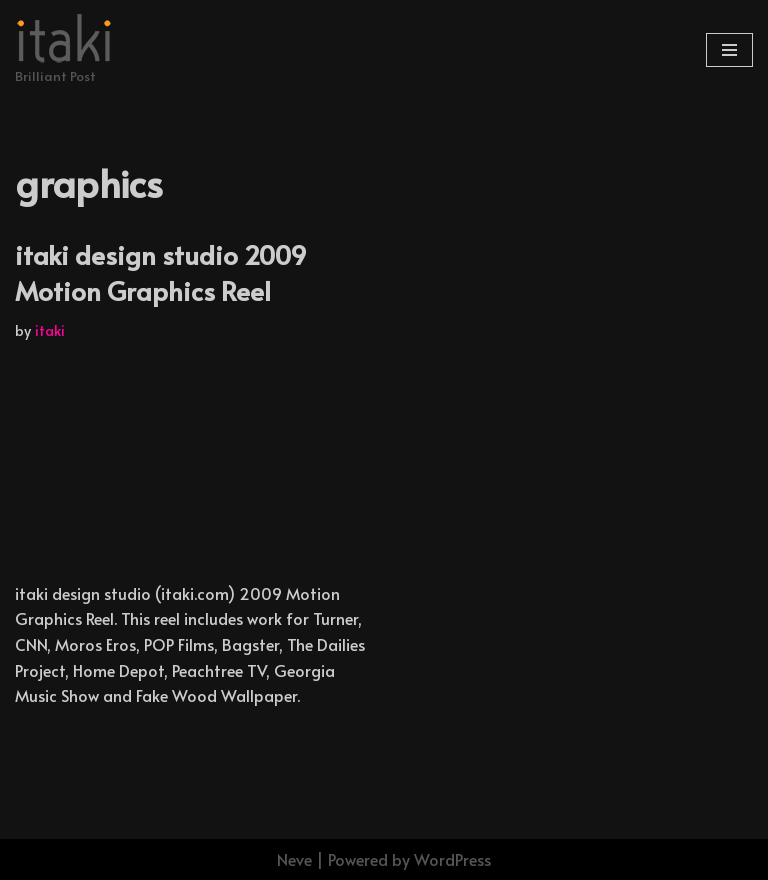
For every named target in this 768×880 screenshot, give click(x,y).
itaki (50, 330)
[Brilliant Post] (65, 50)
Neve (294, 859)
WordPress (452, 859)
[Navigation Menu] (729, 50)
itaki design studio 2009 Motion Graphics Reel (161, 272)
